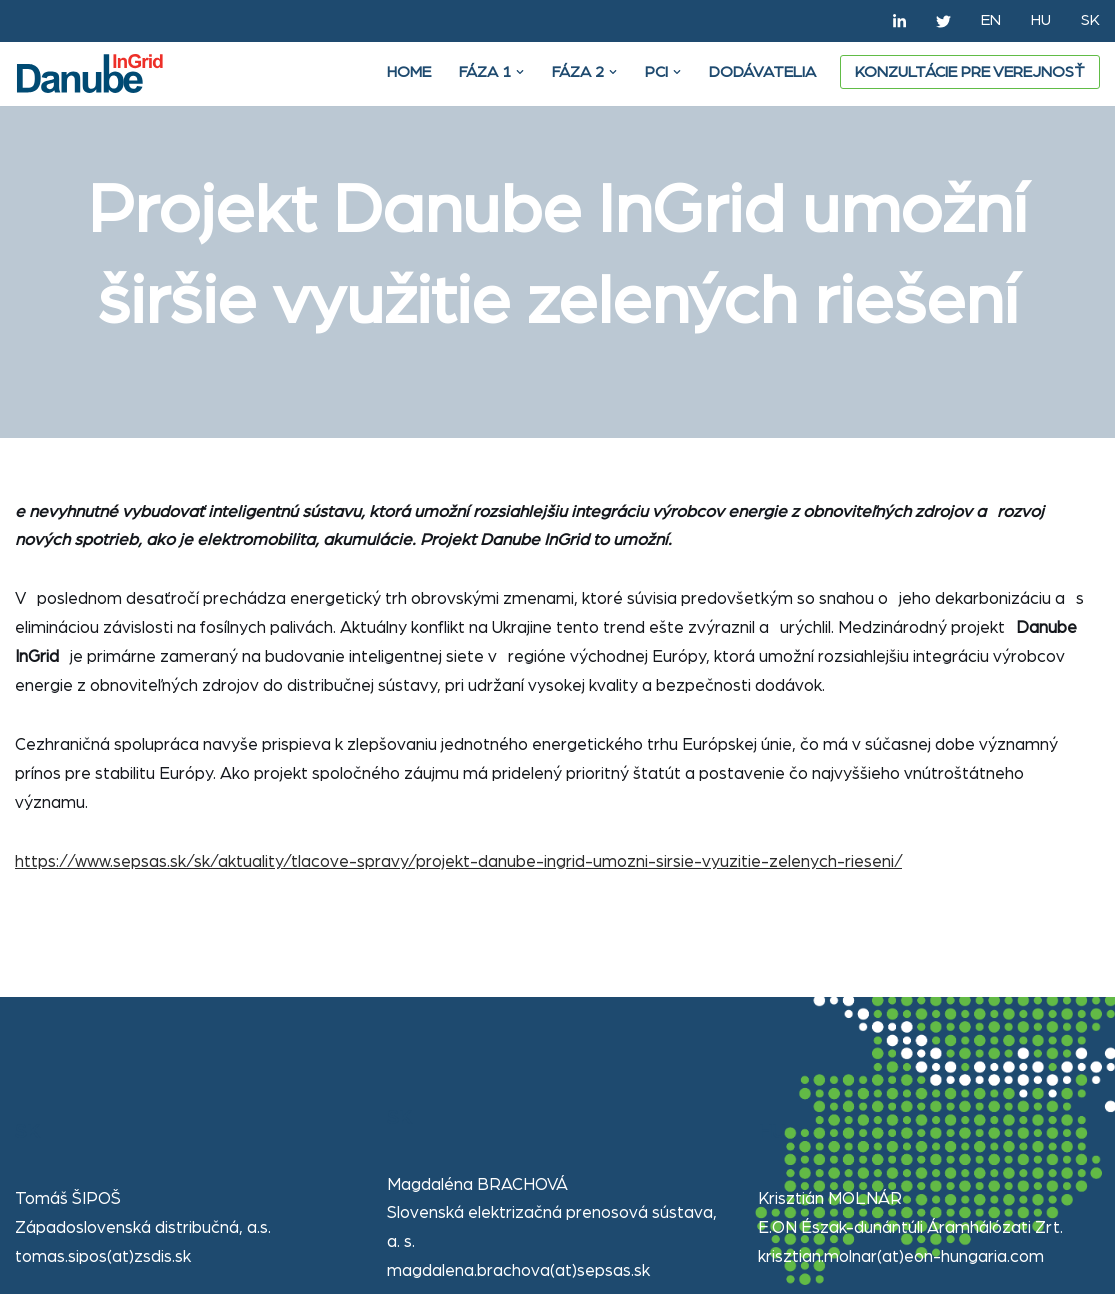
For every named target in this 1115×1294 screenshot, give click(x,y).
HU (1041, 20)
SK (1090, 20)
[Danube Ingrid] (95, 73)
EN (991, 20)
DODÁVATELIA (762, 72)
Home (409, 72)
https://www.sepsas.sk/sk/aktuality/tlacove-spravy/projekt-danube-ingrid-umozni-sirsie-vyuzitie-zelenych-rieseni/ (458, 861)
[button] (520, 72)
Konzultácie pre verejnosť (970, 72)
